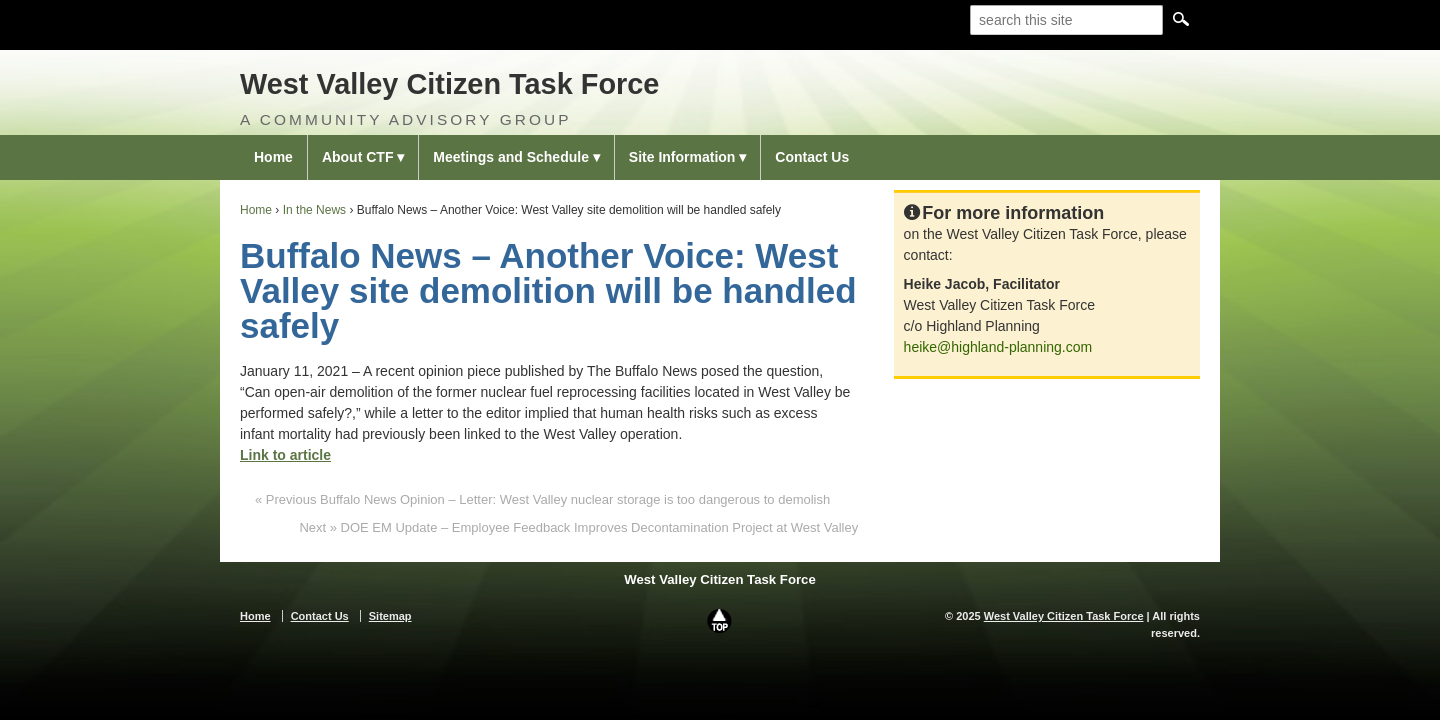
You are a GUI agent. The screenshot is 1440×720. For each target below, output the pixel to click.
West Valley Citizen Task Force (449, 84)
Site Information (682, 157)
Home (273, 157)
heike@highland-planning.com (998, 347)
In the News (314, 210)
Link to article (285, 455)
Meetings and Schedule (511, 157)
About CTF (358, 157)
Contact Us (812, 157)
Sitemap (390, 616)
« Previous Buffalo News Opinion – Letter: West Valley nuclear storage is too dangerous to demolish (542, 499)
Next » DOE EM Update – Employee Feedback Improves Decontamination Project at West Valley (578, 527)
